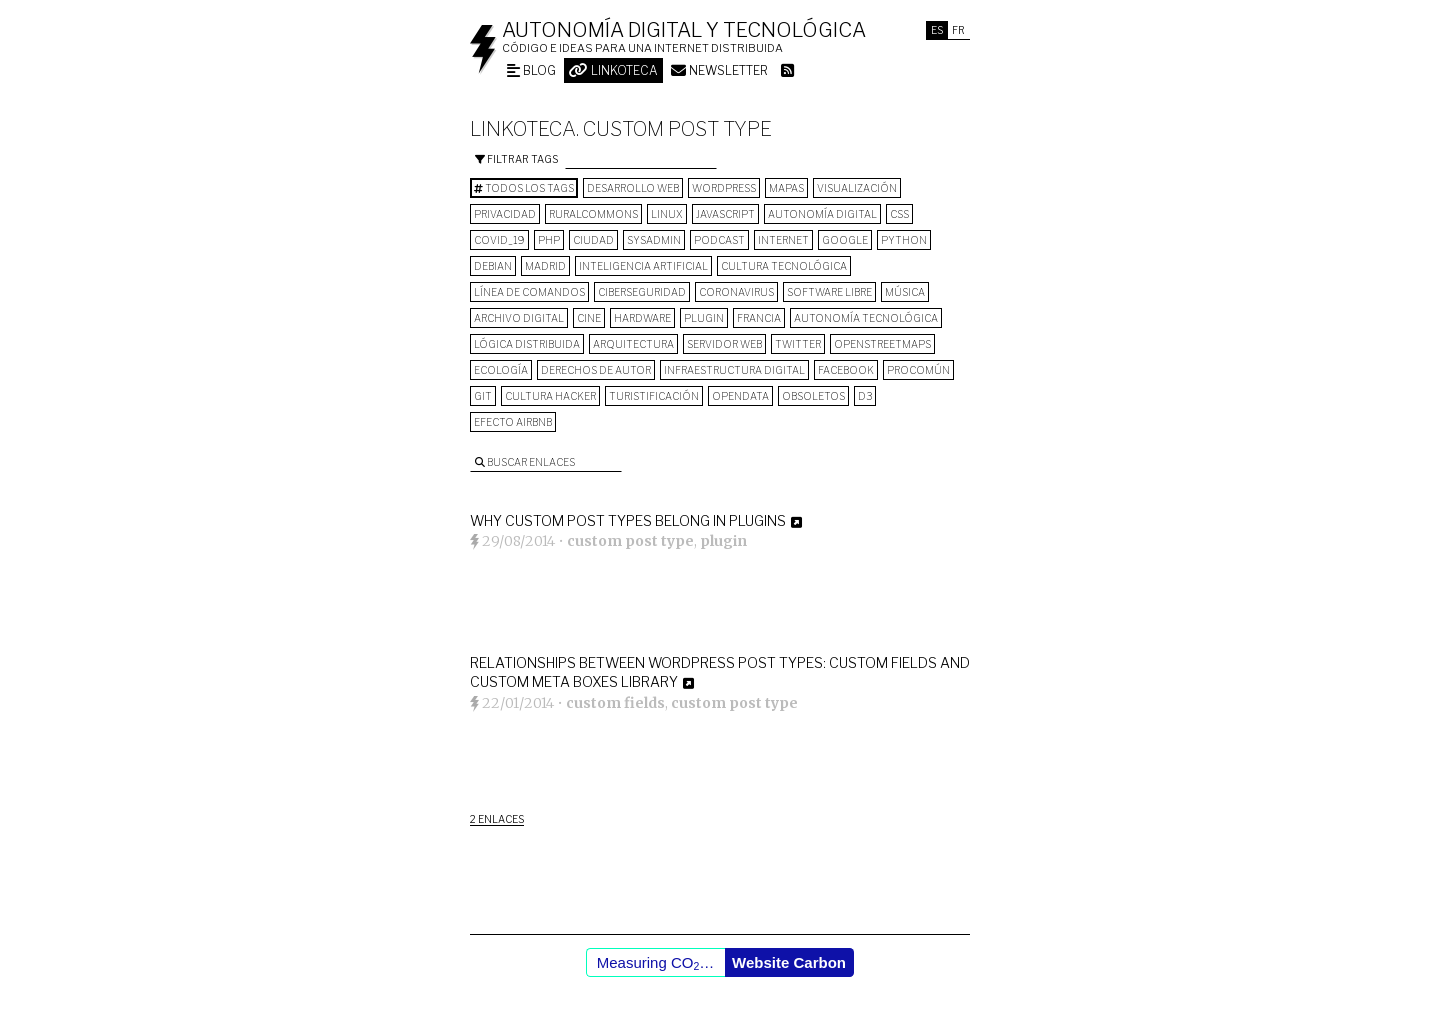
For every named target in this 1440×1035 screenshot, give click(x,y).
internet (783, 240)
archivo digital (519, 318)
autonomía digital (822, 214)
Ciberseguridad (642, 292)
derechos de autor (596, 370)
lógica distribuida (527, 344)
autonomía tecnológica (866, 318)
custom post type (630, 541)
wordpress (724, 188)
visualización (857, 188)
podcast (719, 240)
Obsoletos (813, 396)
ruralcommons (593, 214)
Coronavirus (736, 292)
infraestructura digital (734, 370)
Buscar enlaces (525, 462)
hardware (642, 318)
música (905, 292)
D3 (865, 396)
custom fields (615, 703)
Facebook (846, 370)
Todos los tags (524, 188)
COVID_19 (499, 240)
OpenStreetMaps (882, 344)
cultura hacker (550, 396)
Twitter (798, 344)
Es (937, 30)
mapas (786, 188)
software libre (829, 292)
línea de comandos (529, 292)
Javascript (725, 214)
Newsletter (719, 70)
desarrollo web (633, 188)
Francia (759, 318)
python (904, 240)
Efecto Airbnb (513, 422)
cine (589, 318)
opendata (740, 396)
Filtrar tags (516, 159)
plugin (704, 318)
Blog (531, 70)
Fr (958, 30)
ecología (501, 370)
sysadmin (654, 240)
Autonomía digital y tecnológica (684, 30)
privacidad (505, 214)
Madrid (545, 266)
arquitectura (633, 344)
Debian (493, 266)
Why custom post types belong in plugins (628, 520)
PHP (549, 240)
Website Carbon (789, 962)
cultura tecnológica (784, 266)
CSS (899, 214)
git (483, 396)
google (845, 240)
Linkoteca (613, 70)
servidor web (724, 344)
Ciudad (593, 240)
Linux (667, 214)
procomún (918, 370)
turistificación (654, 396)
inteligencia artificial (643, 266)
